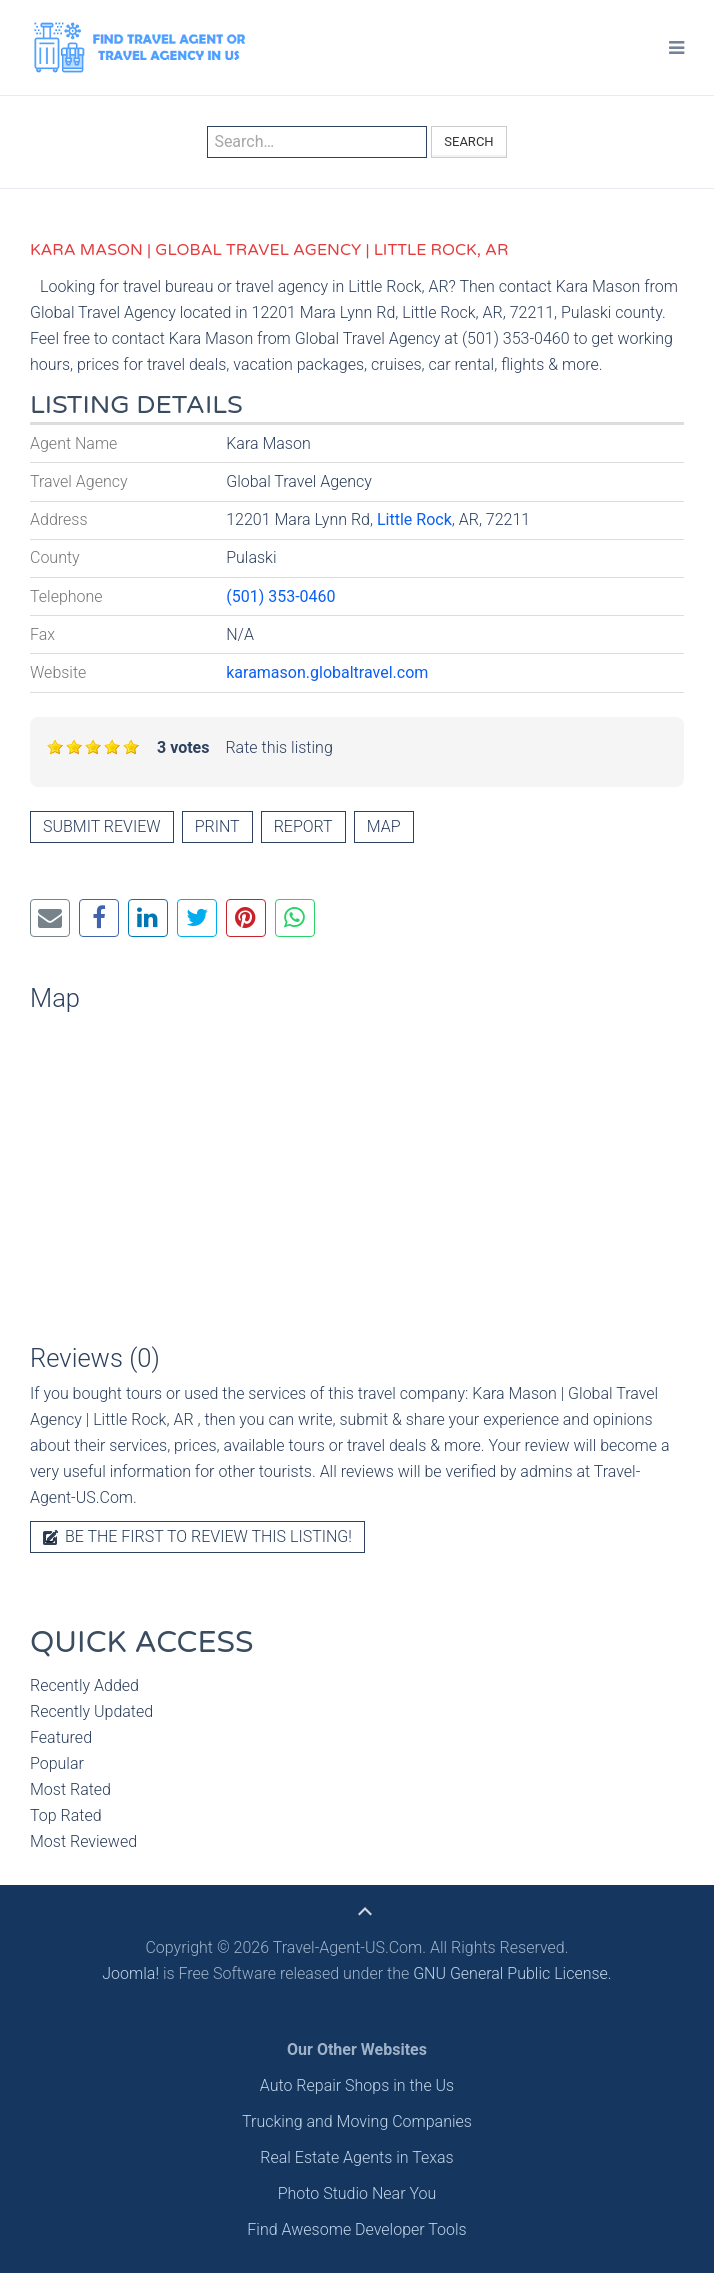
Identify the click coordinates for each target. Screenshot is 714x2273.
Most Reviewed (83, 1841)
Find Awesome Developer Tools (356, 2229)
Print (217, 826)
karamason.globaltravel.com (327, 672)
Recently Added (84, 1685)
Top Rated (66, 1815)
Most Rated (70, 1789)
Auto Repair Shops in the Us (357, 2085)
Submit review (102, 826)
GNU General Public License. (512, 1973)
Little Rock (414, 519)
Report (303, 826)
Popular (57, 1763)
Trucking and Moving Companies (357, 2121)
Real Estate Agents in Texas (356, 2157)
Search (468, 141)
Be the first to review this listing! (197, 1536)
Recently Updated (91, 1711)
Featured (61, 1737)
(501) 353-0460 (280, 596)
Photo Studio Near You (357, 2193)
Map (384, 826)
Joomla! (130, 1973)
